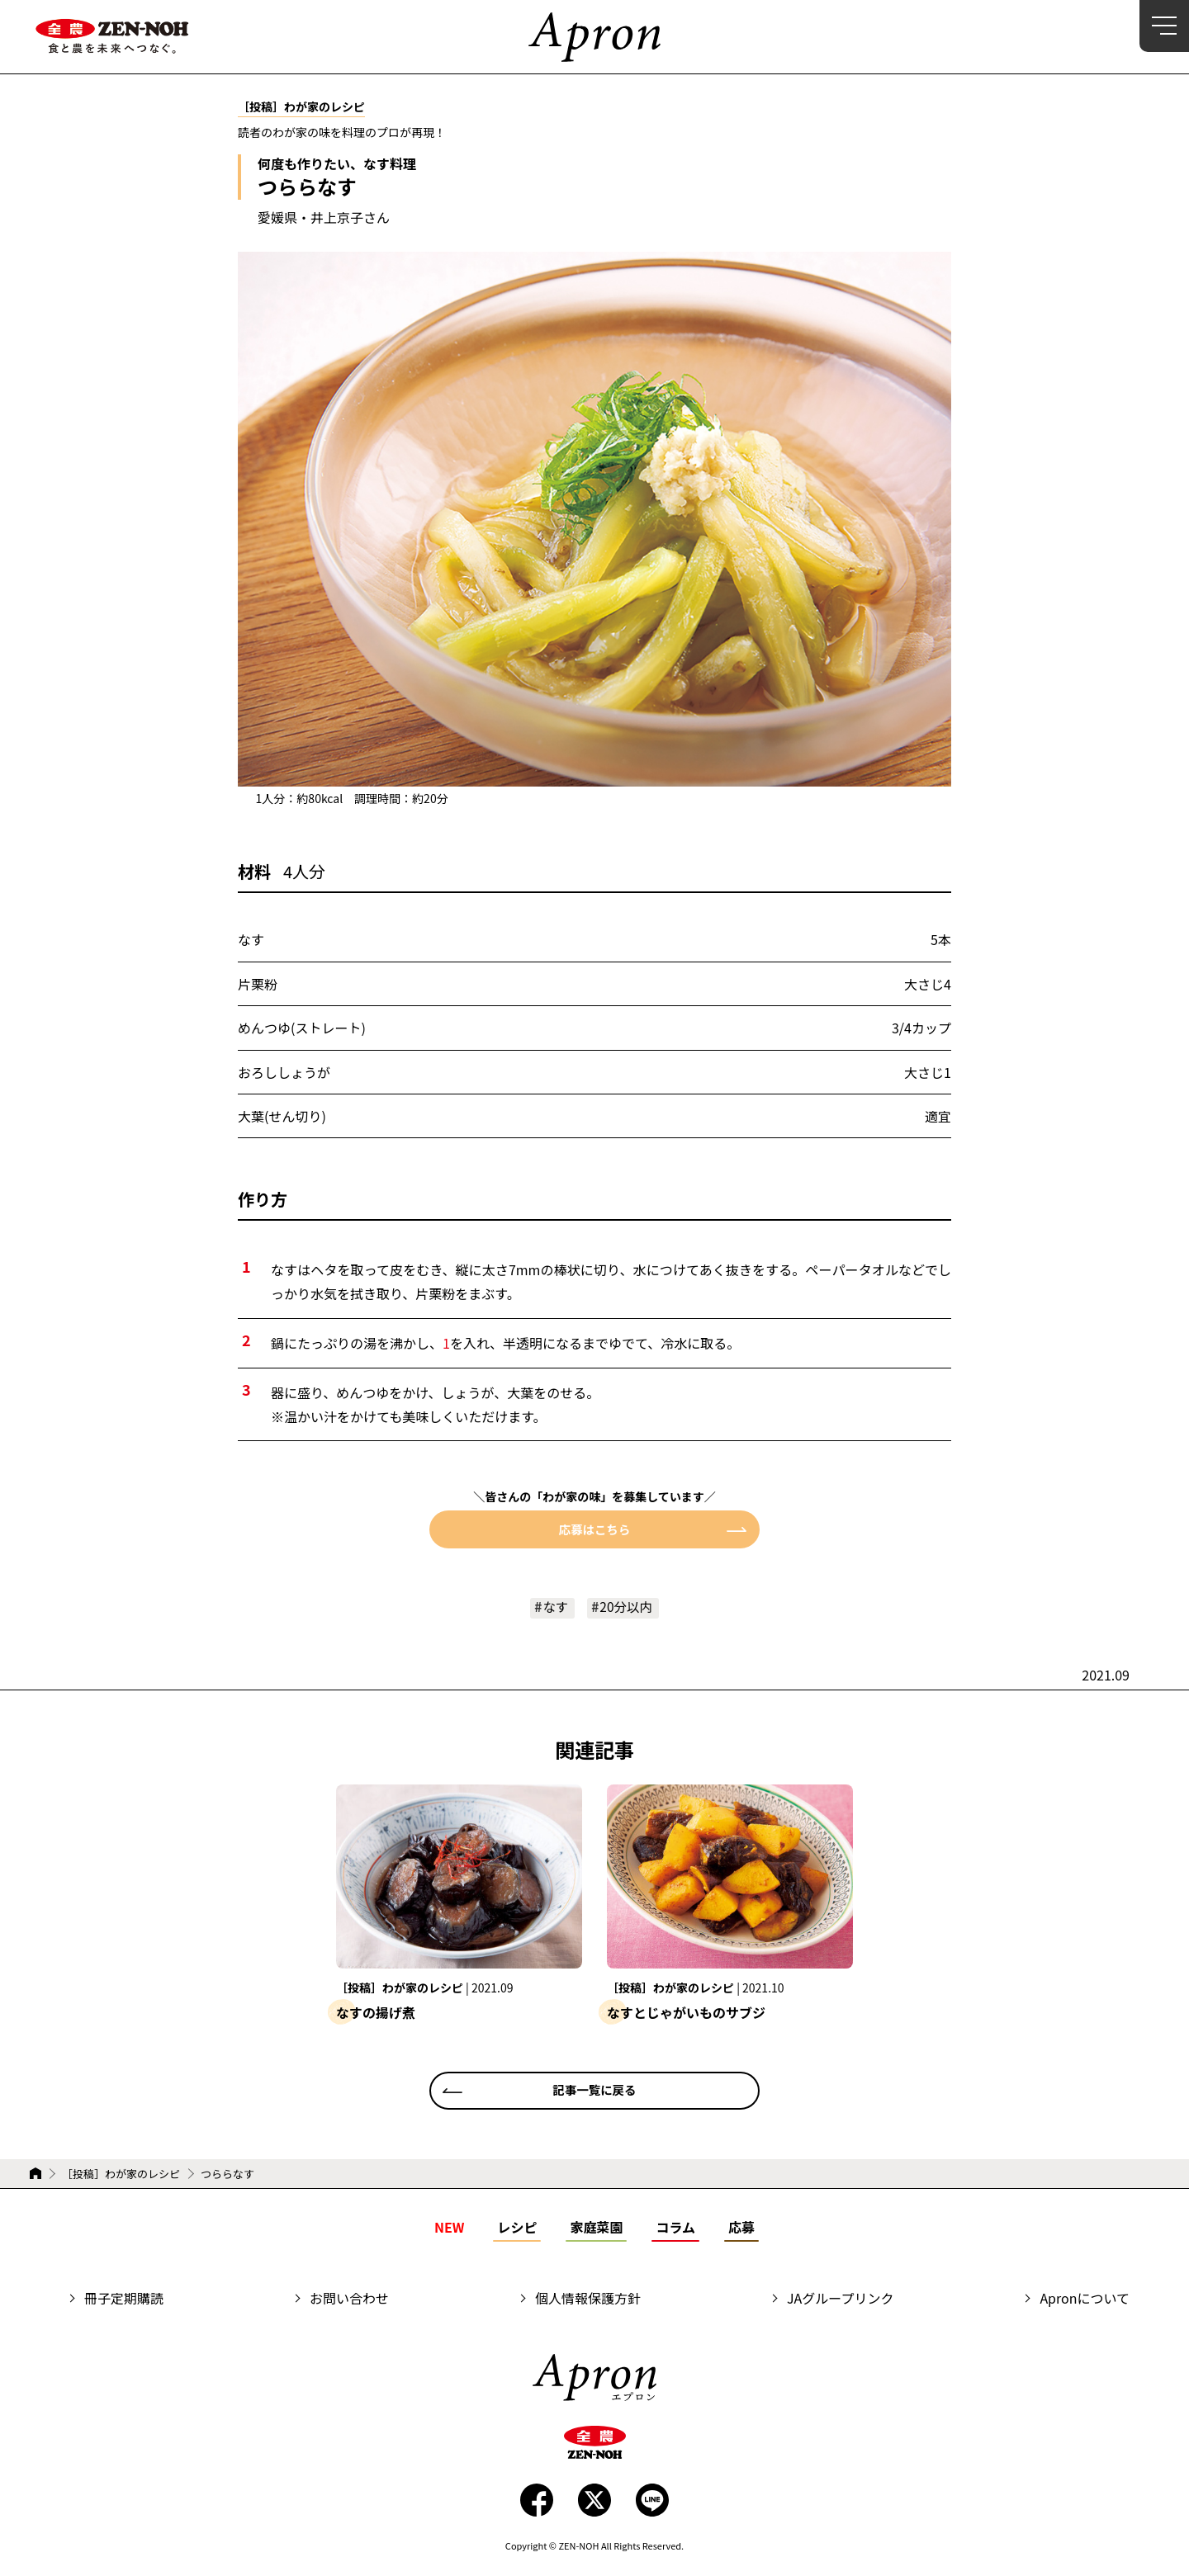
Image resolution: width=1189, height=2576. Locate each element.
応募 (741, 2228)
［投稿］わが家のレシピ (121, 2174)
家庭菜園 (596, 2228)
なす (555, 1607)
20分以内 (626, 1607)
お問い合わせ (349, 2298)
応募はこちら (594, 1529)
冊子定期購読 (123, 2298)
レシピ (517, 2228)
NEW (449, 2228)
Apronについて (1085, 2298)
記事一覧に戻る (594, 2091)
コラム (675, 2228)
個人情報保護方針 (588, 2298)
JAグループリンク (840, 2298)
